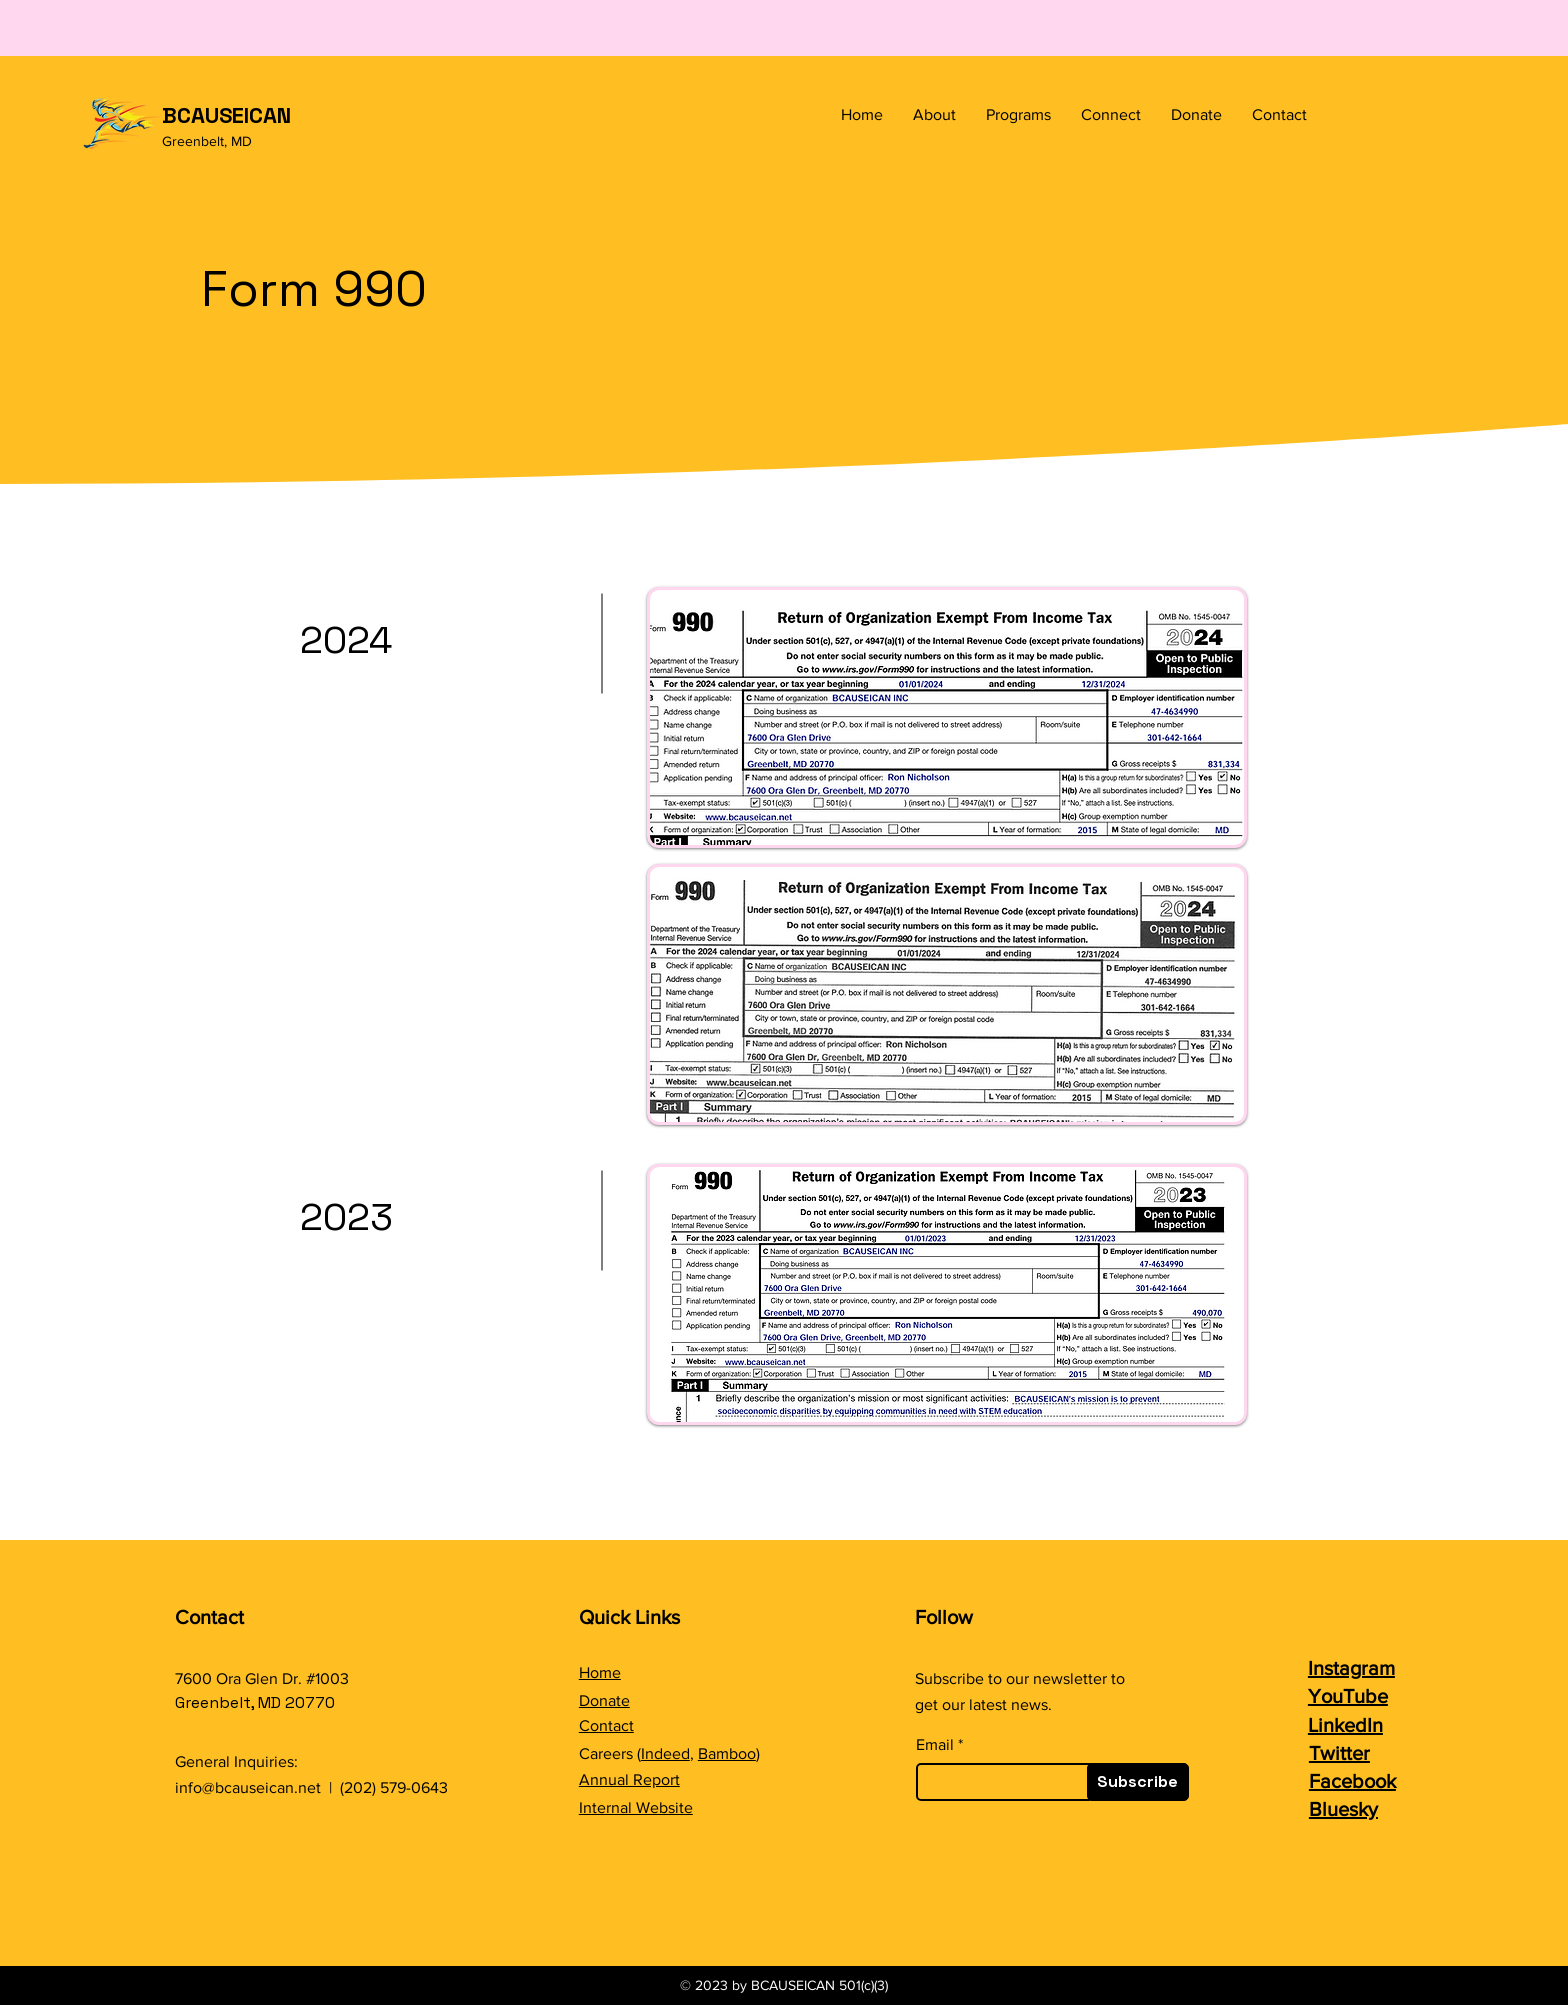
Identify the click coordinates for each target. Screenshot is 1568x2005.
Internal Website (636, 1807)
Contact (606, 1725)
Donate (604, 1700)
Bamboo (727, 1753)
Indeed (665, 1753)
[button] (934, 115)
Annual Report (629, 1779)
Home (600, 1672)
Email (935, 1745)
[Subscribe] (1138, 1782)
